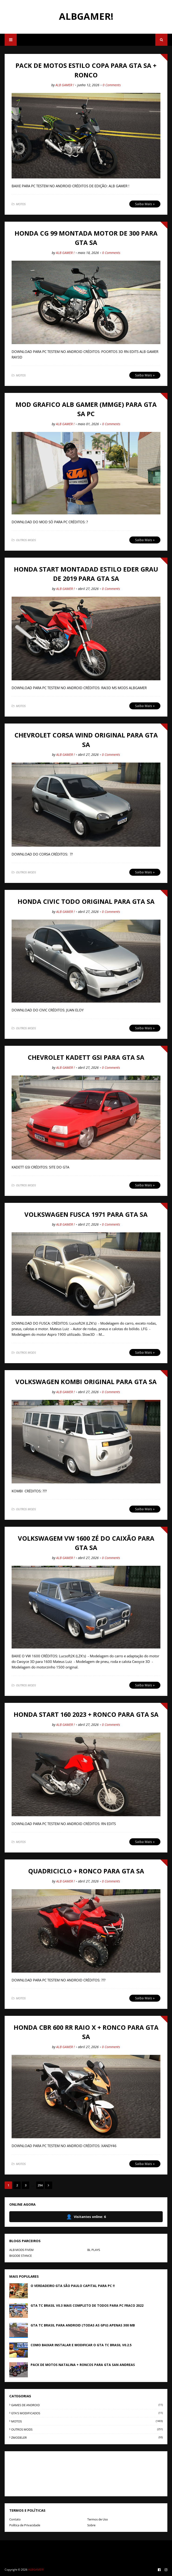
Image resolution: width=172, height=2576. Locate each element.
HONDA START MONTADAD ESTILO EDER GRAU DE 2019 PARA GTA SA (86, 574)
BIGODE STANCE (20, 2256)
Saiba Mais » (145, 204)
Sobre (91, 2525)
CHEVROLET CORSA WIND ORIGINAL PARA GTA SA (86, 740)
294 (40, 2185)
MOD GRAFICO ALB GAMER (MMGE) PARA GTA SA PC (86, 409)
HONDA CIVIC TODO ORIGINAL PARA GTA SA (86, 901)
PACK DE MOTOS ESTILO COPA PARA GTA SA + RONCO (86, 70)
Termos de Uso (97, 2519)
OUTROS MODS (87, 2429)
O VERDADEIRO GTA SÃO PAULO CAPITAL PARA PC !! (73, 2285)
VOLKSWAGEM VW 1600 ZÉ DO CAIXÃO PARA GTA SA (86, 1543)
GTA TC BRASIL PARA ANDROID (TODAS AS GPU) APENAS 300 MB (83, 2325)
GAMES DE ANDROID (87, 2405)
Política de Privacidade (24, 2525)
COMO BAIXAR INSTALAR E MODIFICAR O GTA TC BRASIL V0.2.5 (81, 2345)
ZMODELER (87, 2437)
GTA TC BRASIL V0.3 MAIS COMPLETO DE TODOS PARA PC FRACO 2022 (87, 2305)
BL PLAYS (93, 2250)
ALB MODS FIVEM (21, 2250)
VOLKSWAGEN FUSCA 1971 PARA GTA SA (86, 1214)
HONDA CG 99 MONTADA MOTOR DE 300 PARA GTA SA (86, 238)
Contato (15, 2519)
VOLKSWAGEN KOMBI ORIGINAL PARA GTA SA (86, 1381)
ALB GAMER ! (64, 85)
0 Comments (112, 85)
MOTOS (87, 2421)
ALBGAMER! (36, 2570)
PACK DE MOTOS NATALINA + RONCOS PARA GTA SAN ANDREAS (83, 2364)
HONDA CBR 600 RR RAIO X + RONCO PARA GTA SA (86, 2032)
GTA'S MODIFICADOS (87, 2413)
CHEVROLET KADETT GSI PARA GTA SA (86, 1057)
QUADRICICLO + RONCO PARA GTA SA (86, 1871)
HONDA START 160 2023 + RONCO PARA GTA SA (86, 1714)
